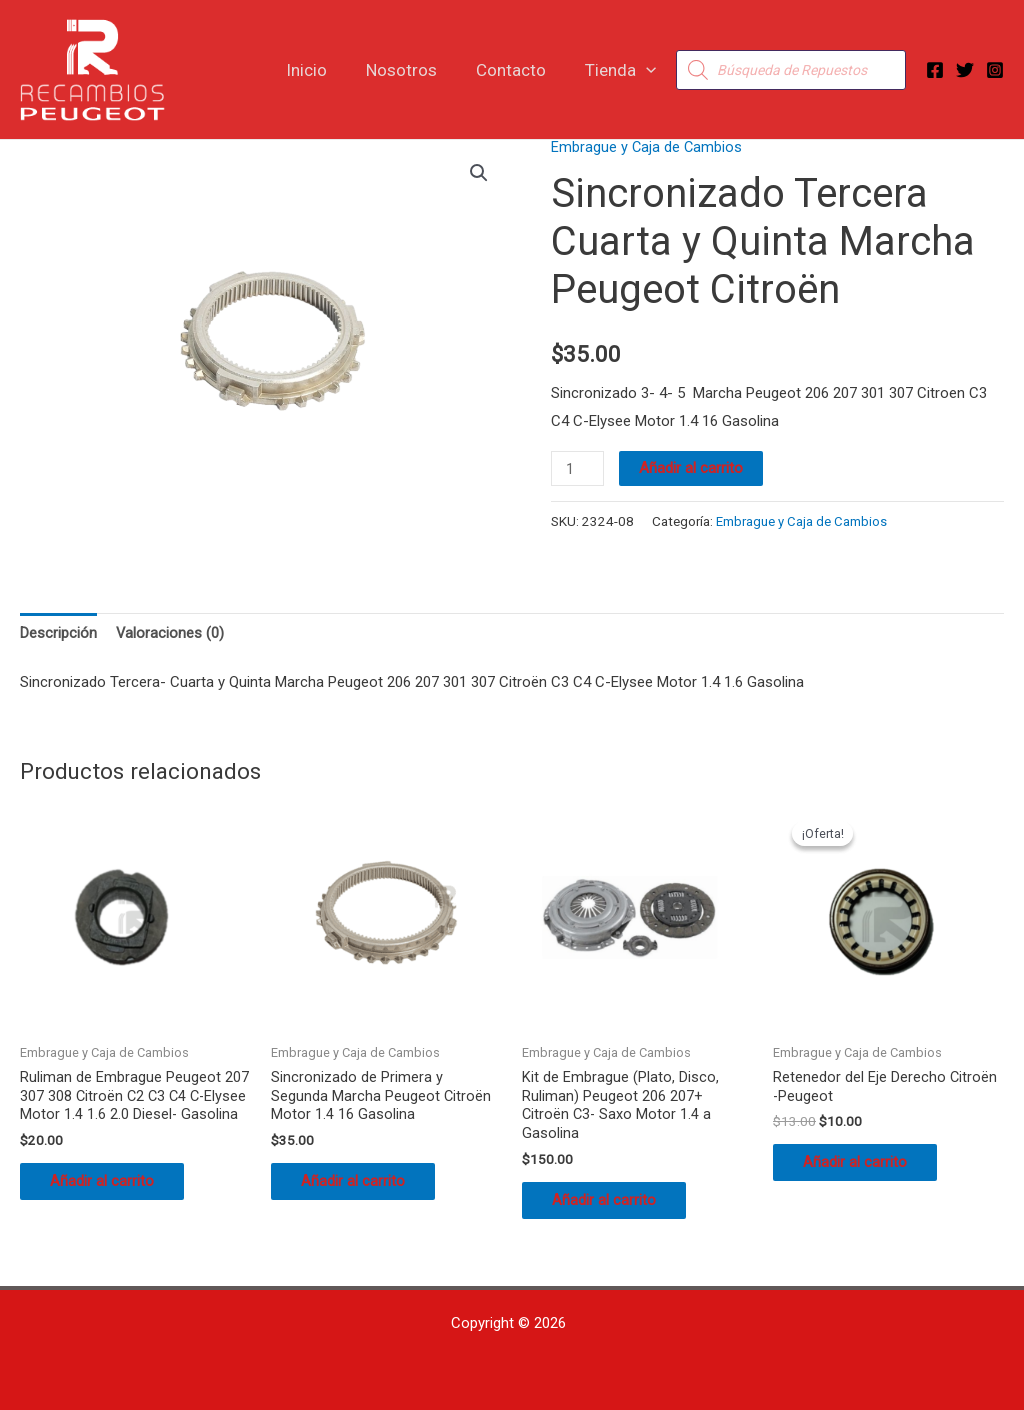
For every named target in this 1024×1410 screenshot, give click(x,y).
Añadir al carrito (693, 468)
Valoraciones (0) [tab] (170, 633)
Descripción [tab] (58, 633)
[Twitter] (965, 70)
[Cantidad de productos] (578, 468)
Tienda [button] (623, 70)
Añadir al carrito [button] (112, 1206)
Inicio (324, 70)
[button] (649, 70)
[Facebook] (935, 70)
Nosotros (414, 70)
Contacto (519, 70)
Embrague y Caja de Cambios (647, 147)
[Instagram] (995, 70)
